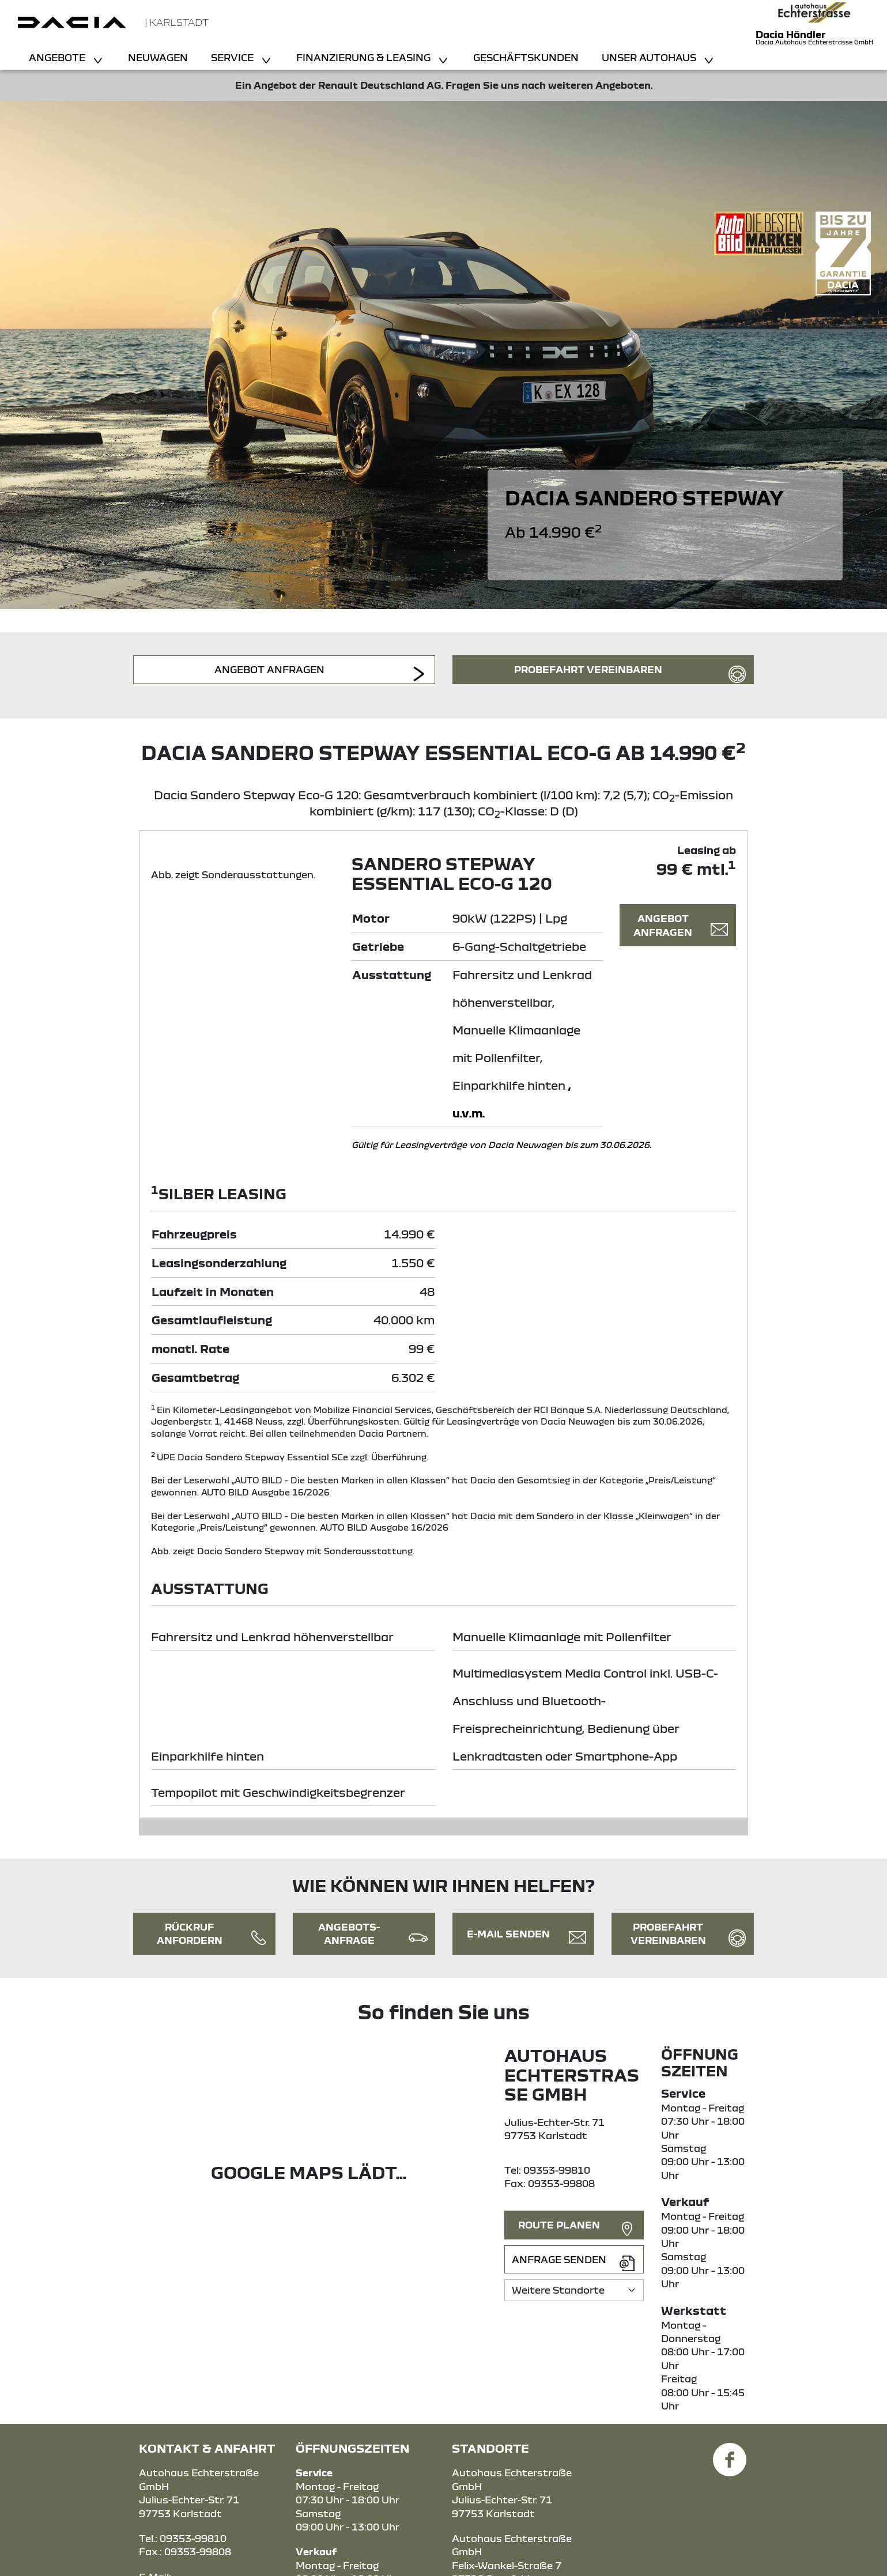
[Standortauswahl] (574, 2290)
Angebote (58, 57)
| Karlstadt (177, 22)
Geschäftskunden (526, 57)
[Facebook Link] (729, 2452)
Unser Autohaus (650, 57)
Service (233, 57)
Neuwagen (158, 57)
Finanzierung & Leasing (364, 57)
